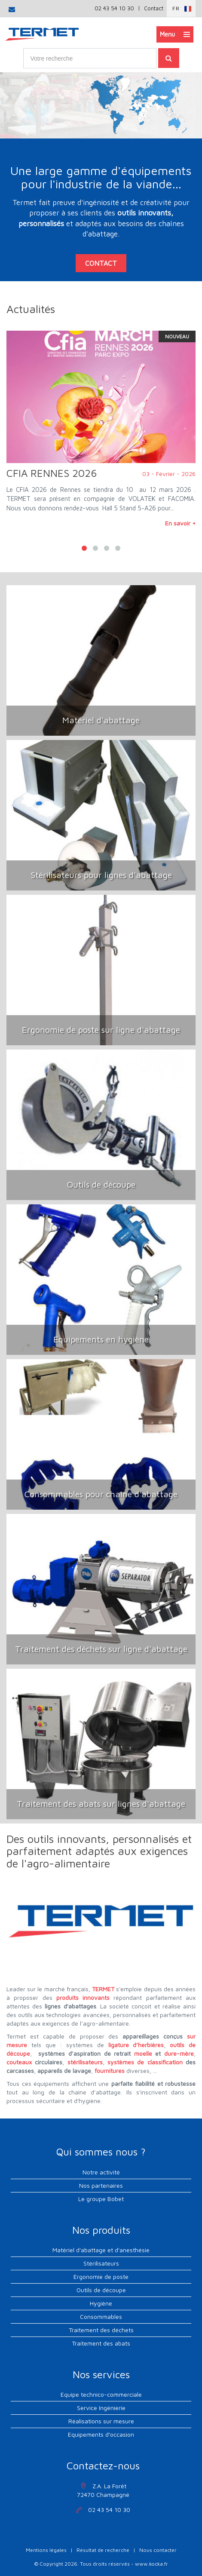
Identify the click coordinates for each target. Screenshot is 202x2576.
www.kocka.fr (151, 2564)
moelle (143, 2053)
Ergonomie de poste (101, 2276)
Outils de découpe (101, 2290)
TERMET (103, 1989)
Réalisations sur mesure (101, 2421)
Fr (176, 8)
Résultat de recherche (103, 2550)
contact (101, 262)
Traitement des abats (101, 2343)
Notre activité (101, 2172)
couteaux (19, 2062)
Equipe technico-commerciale (101, 2394)
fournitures (110, 2070)
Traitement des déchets (101, 2329)
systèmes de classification (145, 2062)
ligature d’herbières (136, 2044)
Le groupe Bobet (101, 2198)
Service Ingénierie (101, 2407)
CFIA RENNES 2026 (51, 473)
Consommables (101, 2316)
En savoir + (180, 523)
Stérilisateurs (101, 2263)
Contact (153, 8)
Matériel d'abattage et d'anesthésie (101, 2250)
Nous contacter (158, 2550)
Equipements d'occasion (101, 2434)
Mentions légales (46, 2550)
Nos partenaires (101, 2185)
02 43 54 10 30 (114, 8)
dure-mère (179, 2053)
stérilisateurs (85, 2062)
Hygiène (101, 2303)
